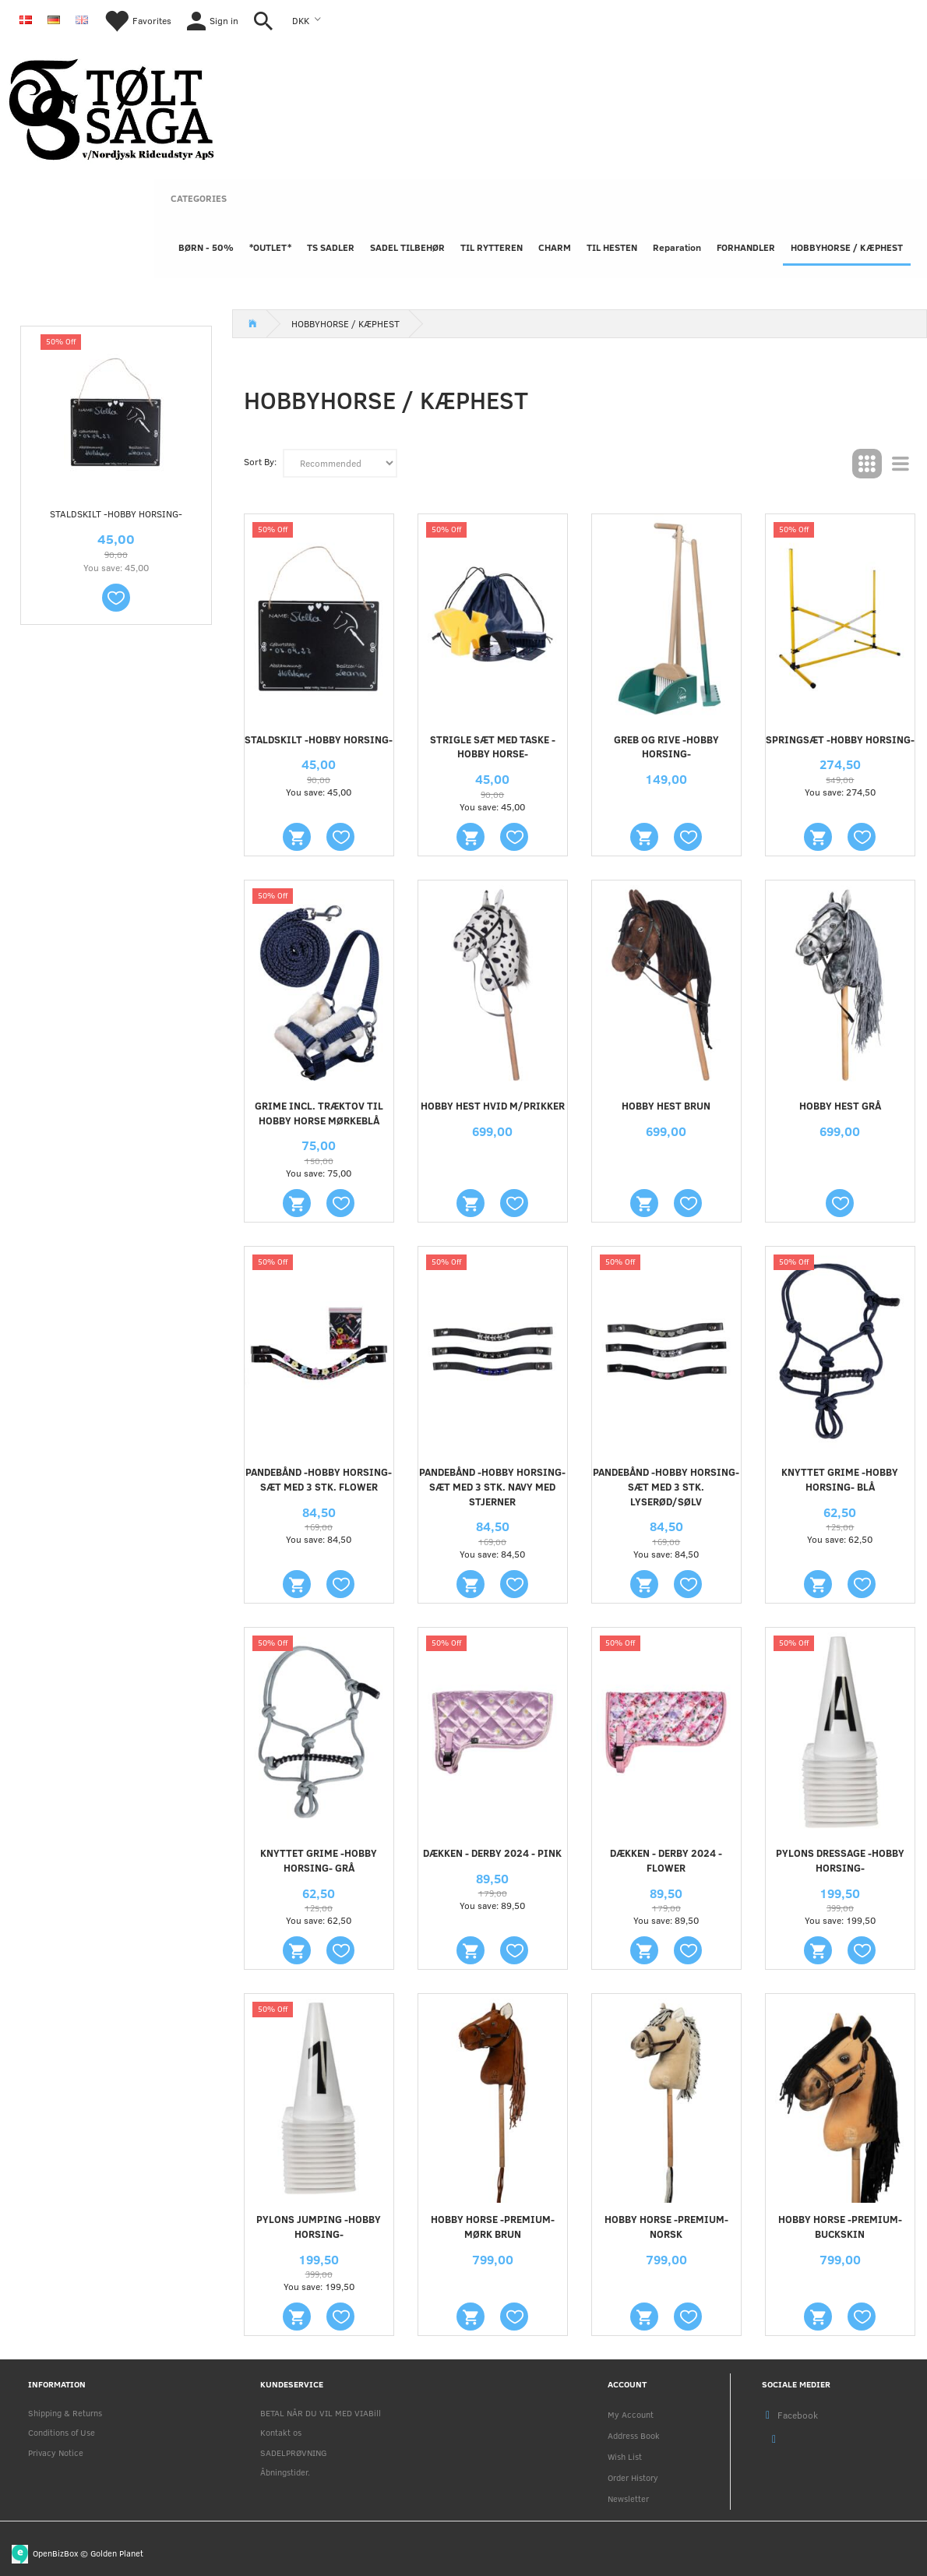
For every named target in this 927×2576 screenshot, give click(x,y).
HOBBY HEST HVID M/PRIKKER (493, 1106)
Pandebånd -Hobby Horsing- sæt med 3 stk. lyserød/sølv (666, 1487)
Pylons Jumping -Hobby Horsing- (318, 2226)
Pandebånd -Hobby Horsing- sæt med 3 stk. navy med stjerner (492, 1487)
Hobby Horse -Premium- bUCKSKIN (840, 2226)
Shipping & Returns (65, 2413)
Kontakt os (280, 2432)
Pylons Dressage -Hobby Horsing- (840, 1860)
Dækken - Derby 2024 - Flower (666, 1860)
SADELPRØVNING (293, 2452)
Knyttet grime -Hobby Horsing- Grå (318, 1860)
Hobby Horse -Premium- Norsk (666, 2226)
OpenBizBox (55, 2552)
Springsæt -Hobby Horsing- (840, 739)
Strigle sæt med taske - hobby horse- (492, 746)
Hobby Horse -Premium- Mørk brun (493, 2226)
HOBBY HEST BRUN (666, 1106)
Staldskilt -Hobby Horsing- (116, 513)
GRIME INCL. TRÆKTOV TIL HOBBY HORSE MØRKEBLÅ (319, 1113)
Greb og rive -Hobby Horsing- (666, 746)
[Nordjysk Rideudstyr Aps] (111, 106)
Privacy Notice (55, 2452)
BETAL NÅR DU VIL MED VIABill (320, 2413)
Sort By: (260, 461)
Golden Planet (116, 2552)
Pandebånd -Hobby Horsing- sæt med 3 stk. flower (318, 1479)
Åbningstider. (285, 2472)
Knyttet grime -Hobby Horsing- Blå (839, 1479)
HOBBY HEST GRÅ (840, 1106)
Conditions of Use (61, 2432)
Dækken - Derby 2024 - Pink (492, 1853)
